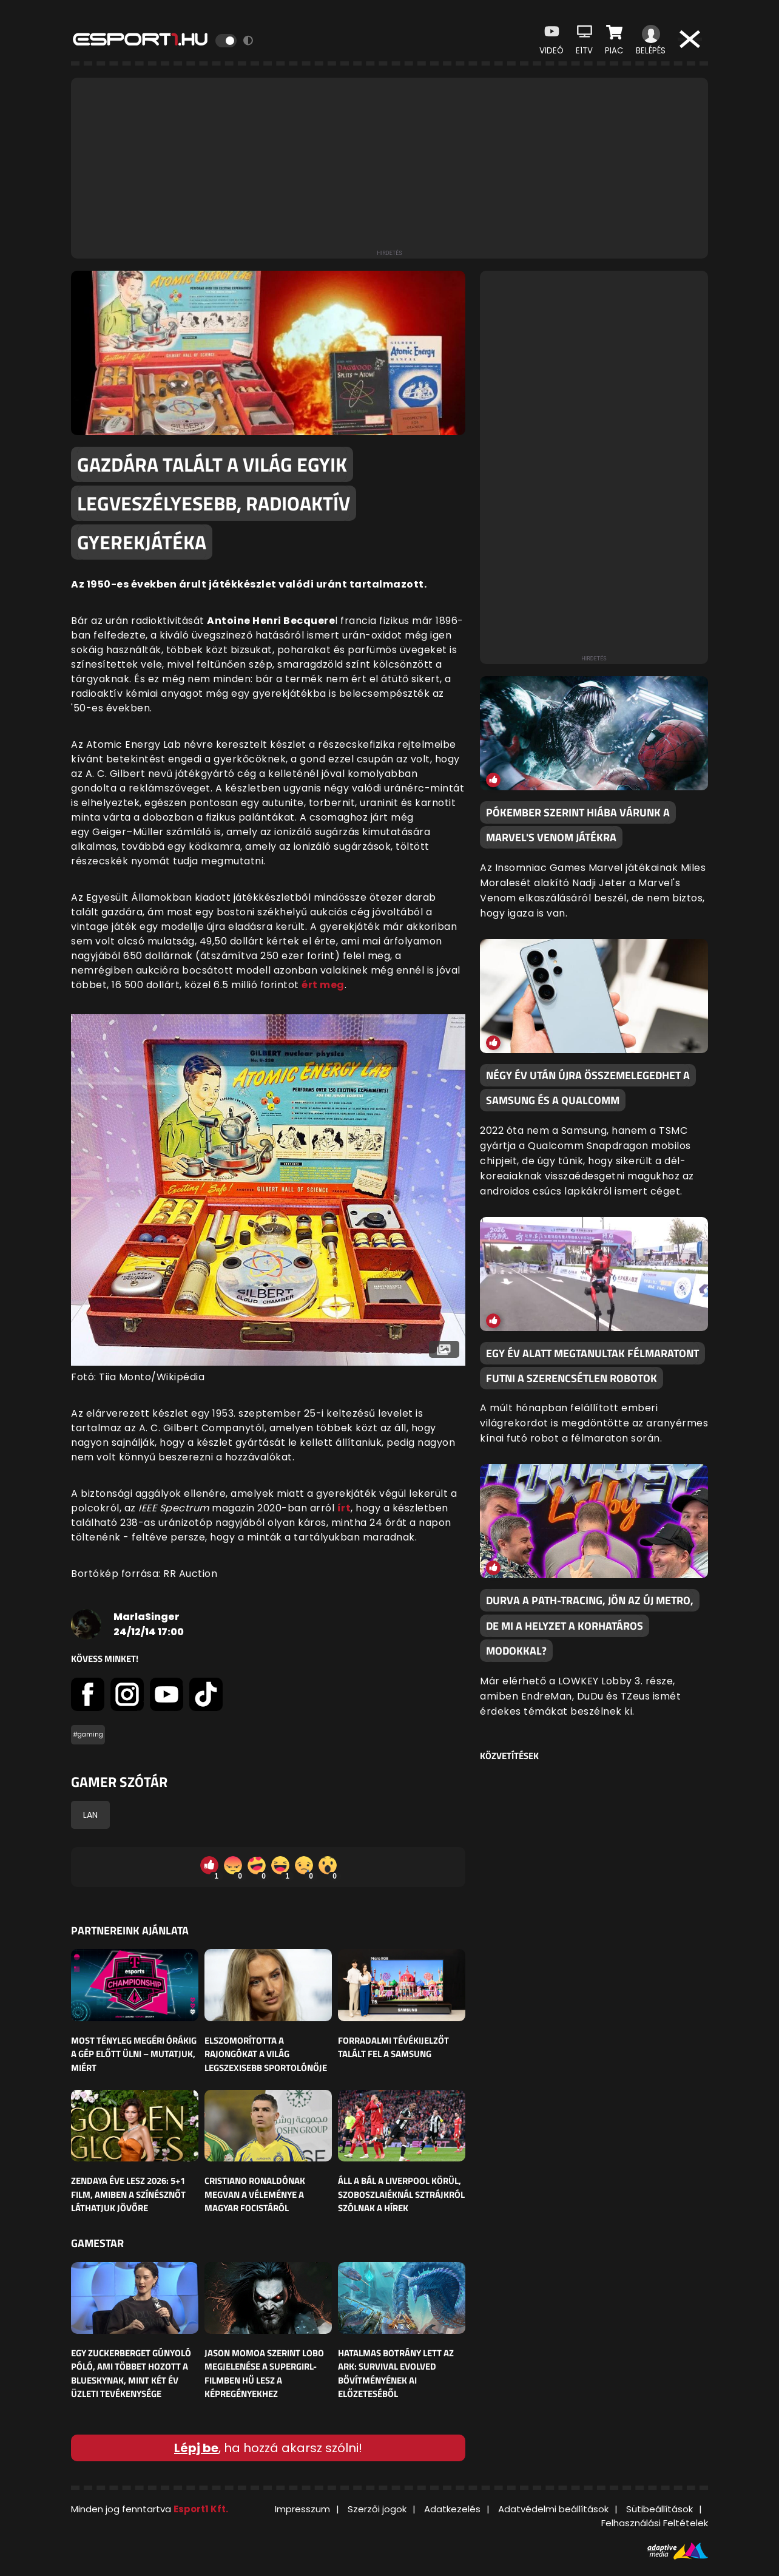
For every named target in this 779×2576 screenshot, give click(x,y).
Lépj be (196, 2447)
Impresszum (302, 2509)
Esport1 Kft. (201, 2509)
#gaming (88, 1734)
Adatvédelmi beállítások (553, 2509)
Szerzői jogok (377, 2509)
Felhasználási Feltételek (654, 2523)
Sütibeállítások (659, 2509)
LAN (90, 1815)
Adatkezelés (452, 2509)
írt (344, 1508)
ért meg (323, 985)
